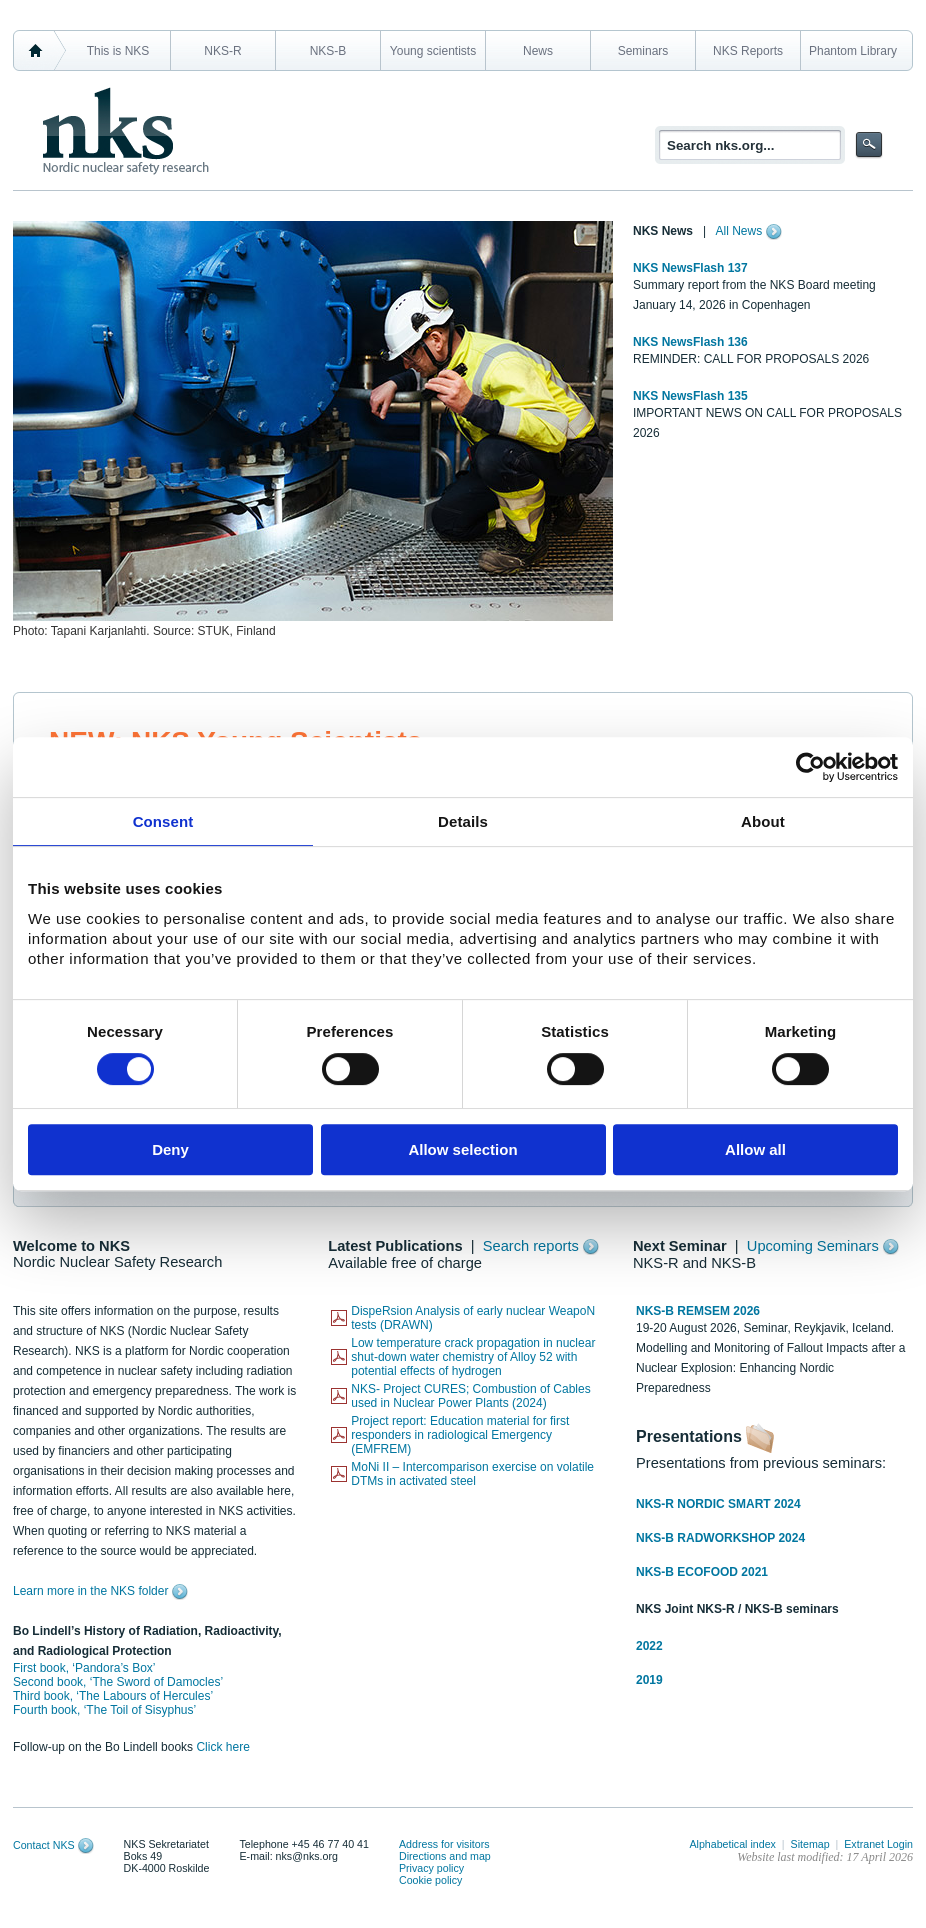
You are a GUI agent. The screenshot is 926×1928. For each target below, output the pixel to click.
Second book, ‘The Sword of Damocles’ (118, 1682)
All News (739, 231)
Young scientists (433, 51)
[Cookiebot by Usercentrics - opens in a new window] (810, 767)
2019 (649, 1680)
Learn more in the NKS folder (90, 1591)
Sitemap (810, 1844)
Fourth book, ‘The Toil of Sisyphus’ (104, 1710)
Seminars (643, 51)
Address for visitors (444, 1844)
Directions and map (445, 1856)
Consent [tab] (163, 821)
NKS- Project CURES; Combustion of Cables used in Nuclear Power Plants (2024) (470, 1396)
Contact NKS (44, 1845)
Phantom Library (853, 51)
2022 (649, 1646)
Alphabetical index (732, 1844)
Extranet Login (878, 1844)
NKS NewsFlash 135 (690, 396)
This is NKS (118, 51)
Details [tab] (463, 821)
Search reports (531, 1246)
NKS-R (222, 51)
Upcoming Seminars (813, 1246)
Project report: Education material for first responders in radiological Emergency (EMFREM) (460, 1435)
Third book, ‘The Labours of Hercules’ (113, 1696)
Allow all (755, 1149)
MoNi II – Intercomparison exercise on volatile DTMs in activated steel (472, 1474)
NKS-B (328, 51)
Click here (222, 1747)
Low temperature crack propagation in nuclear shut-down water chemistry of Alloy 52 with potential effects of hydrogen (473, 1357)
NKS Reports (748, 51)
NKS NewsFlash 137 (690, 268)
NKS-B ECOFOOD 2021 (702, 1572)
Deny (170, 1149)
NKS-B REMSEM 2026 (698, 1311)
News (538, 51)
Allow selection (462, 1149)
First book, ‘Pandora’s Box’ (84, 1668)
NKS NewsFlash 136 (690, 342)
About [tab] (763, 821)
